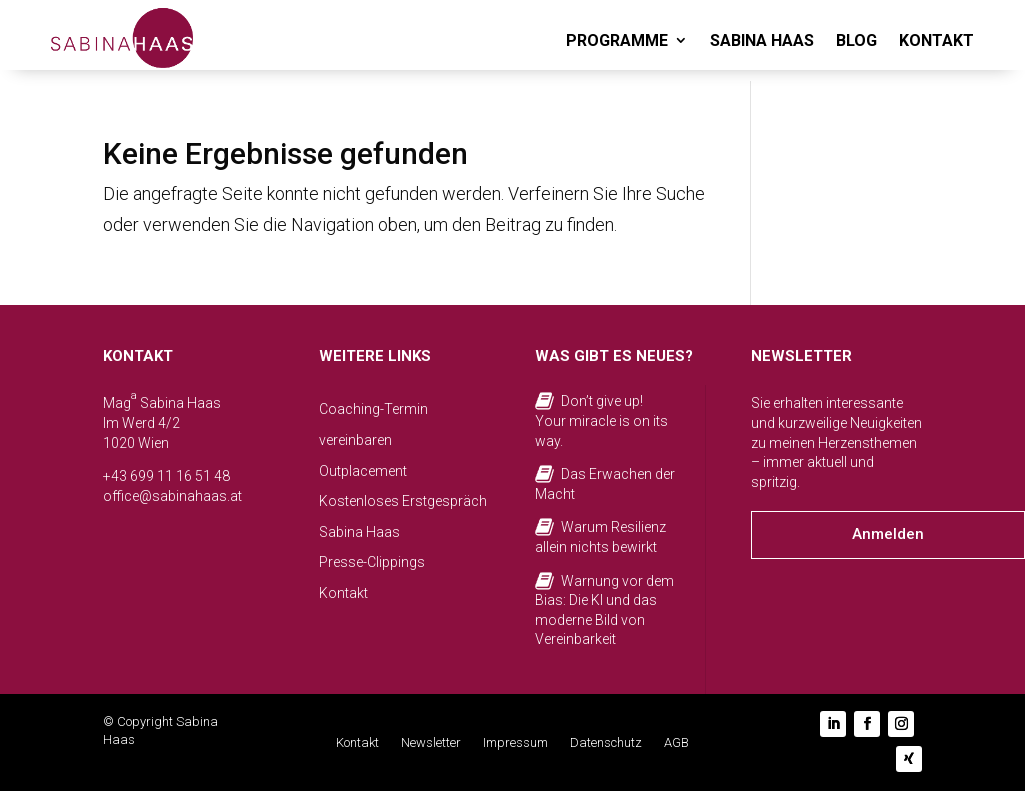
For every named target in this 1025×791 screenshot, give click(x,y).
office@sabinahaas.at (172, 496)
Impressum (515, 743)
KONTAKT (936, 40)
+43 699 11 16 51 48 (166, 476)
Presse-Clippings (372, 562)
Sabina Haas (359, 532)
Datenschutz (606, 743)
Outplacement (363, 471)
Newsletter (431, 743)
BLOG (856, 40)
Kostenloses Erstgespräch (403, 501)
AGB (676, 743)
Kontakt (343, 593)
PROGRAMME (617, 40)
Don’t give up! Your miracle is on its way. (601, 420)
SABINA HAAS (762, 40)
